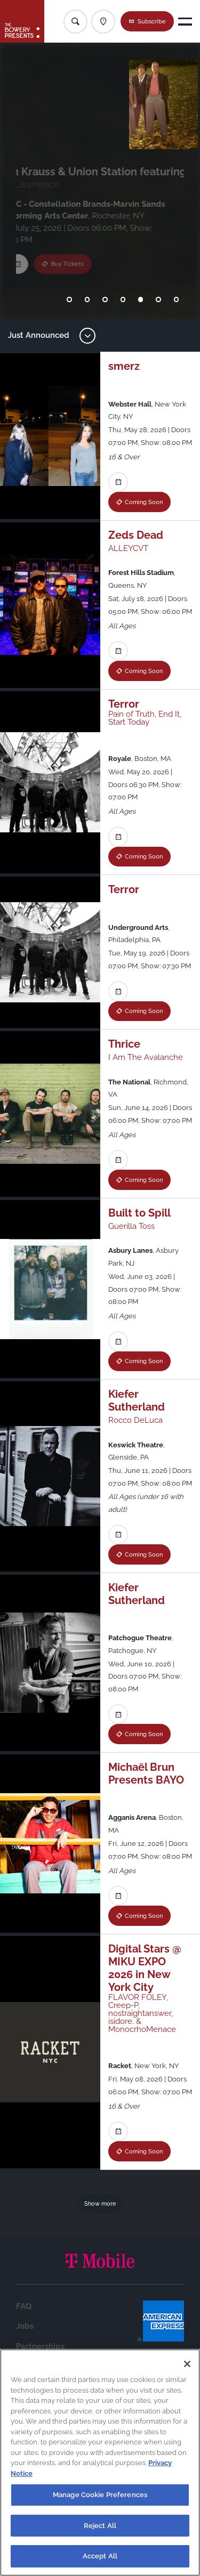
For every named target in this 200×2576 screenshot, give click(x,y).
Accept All (100, 2556)
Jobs (25, 2326)
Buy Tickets (75, 284)
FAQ (23, 2306)
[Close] (187, 2364)
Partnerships (40, 2346)
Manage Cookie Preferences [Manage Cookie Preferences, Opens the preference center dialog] (100, 2495)
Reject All (100, 2526)
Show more (100, 2203)
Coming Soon (144, 502)
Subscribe (152, 21)
